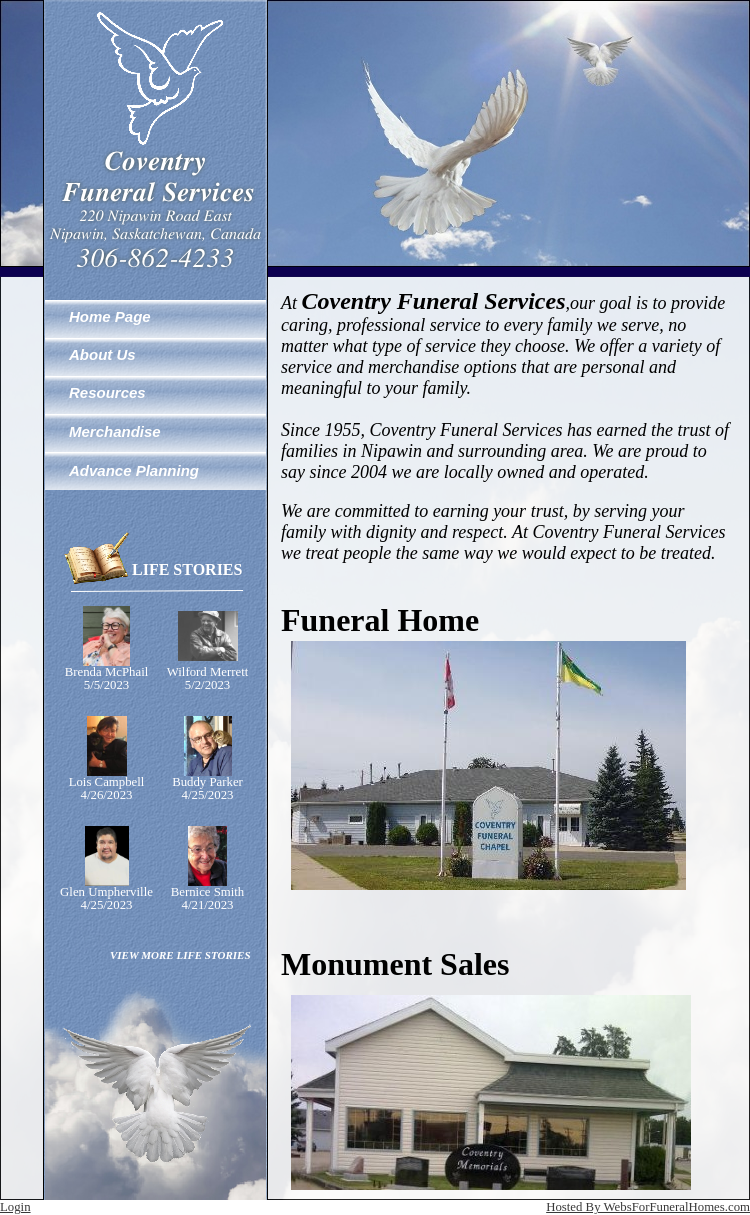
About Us (102, 354)
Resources (107, 392)
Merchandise (115, 431)
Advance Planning (134, 470)
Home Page (110, 316)
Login (15, 1207)
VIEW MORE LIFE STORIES (180, 955)
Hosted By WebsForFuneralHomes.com (648, 1207)
